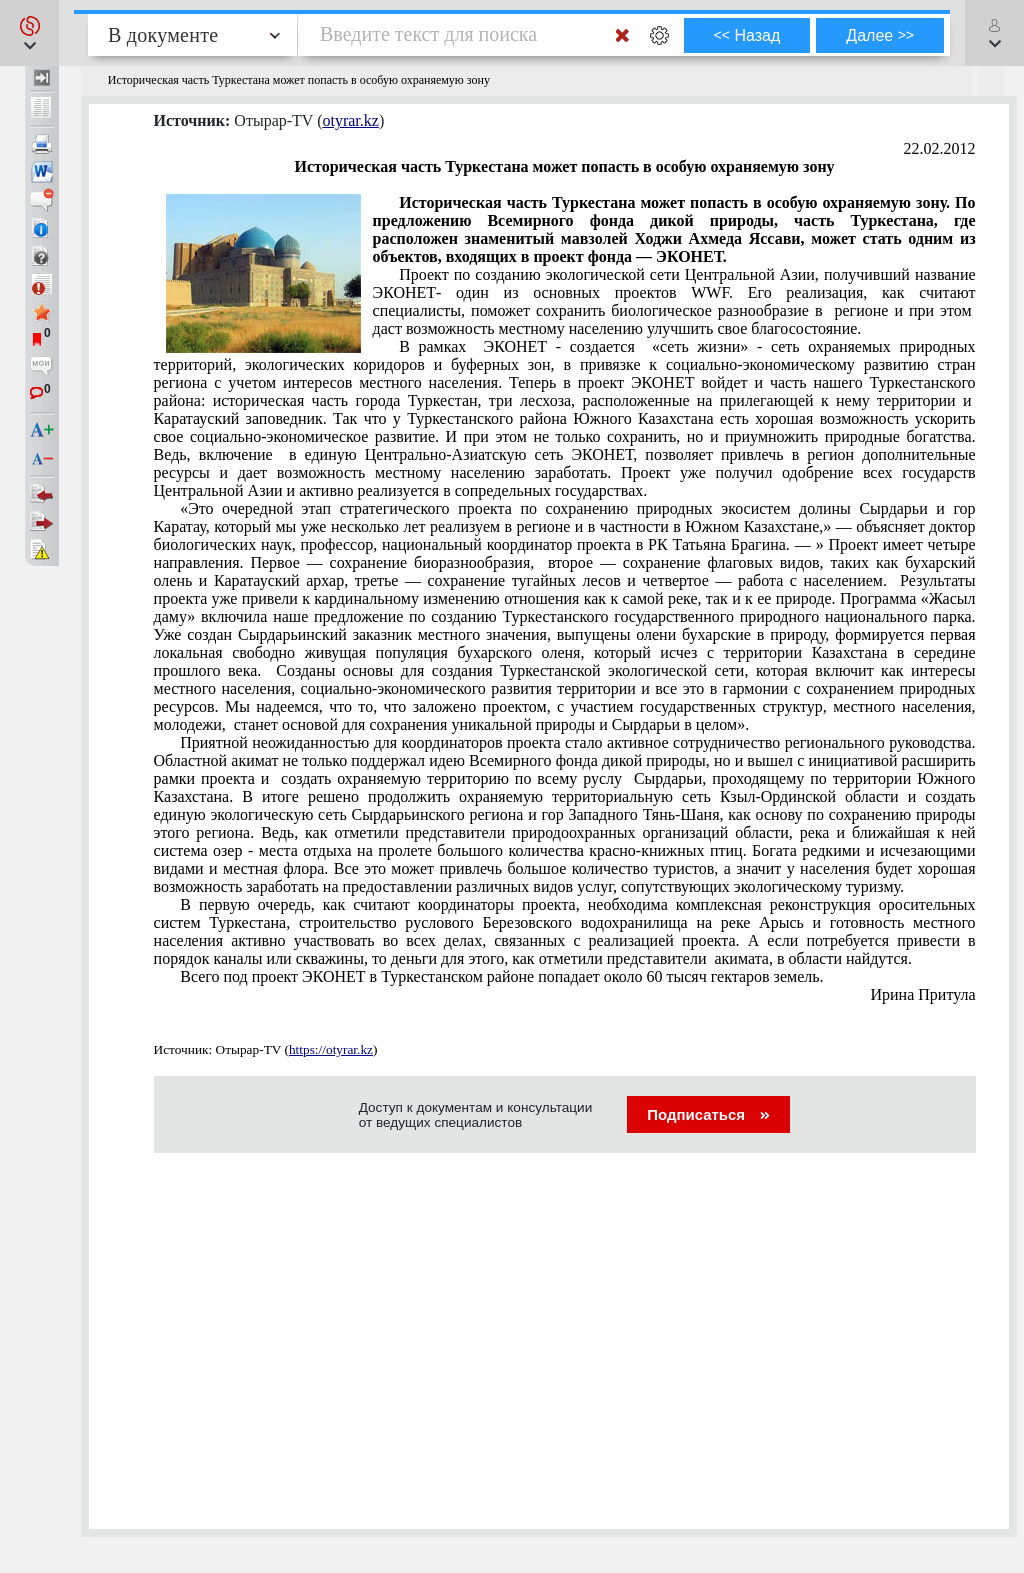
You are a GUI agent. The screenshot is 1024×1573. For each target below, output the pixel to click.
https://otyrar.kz (331, 1049)
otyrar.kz (350, 120)
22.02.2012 (940, 148)
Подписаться (708, 1114)
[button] (29, 33)
